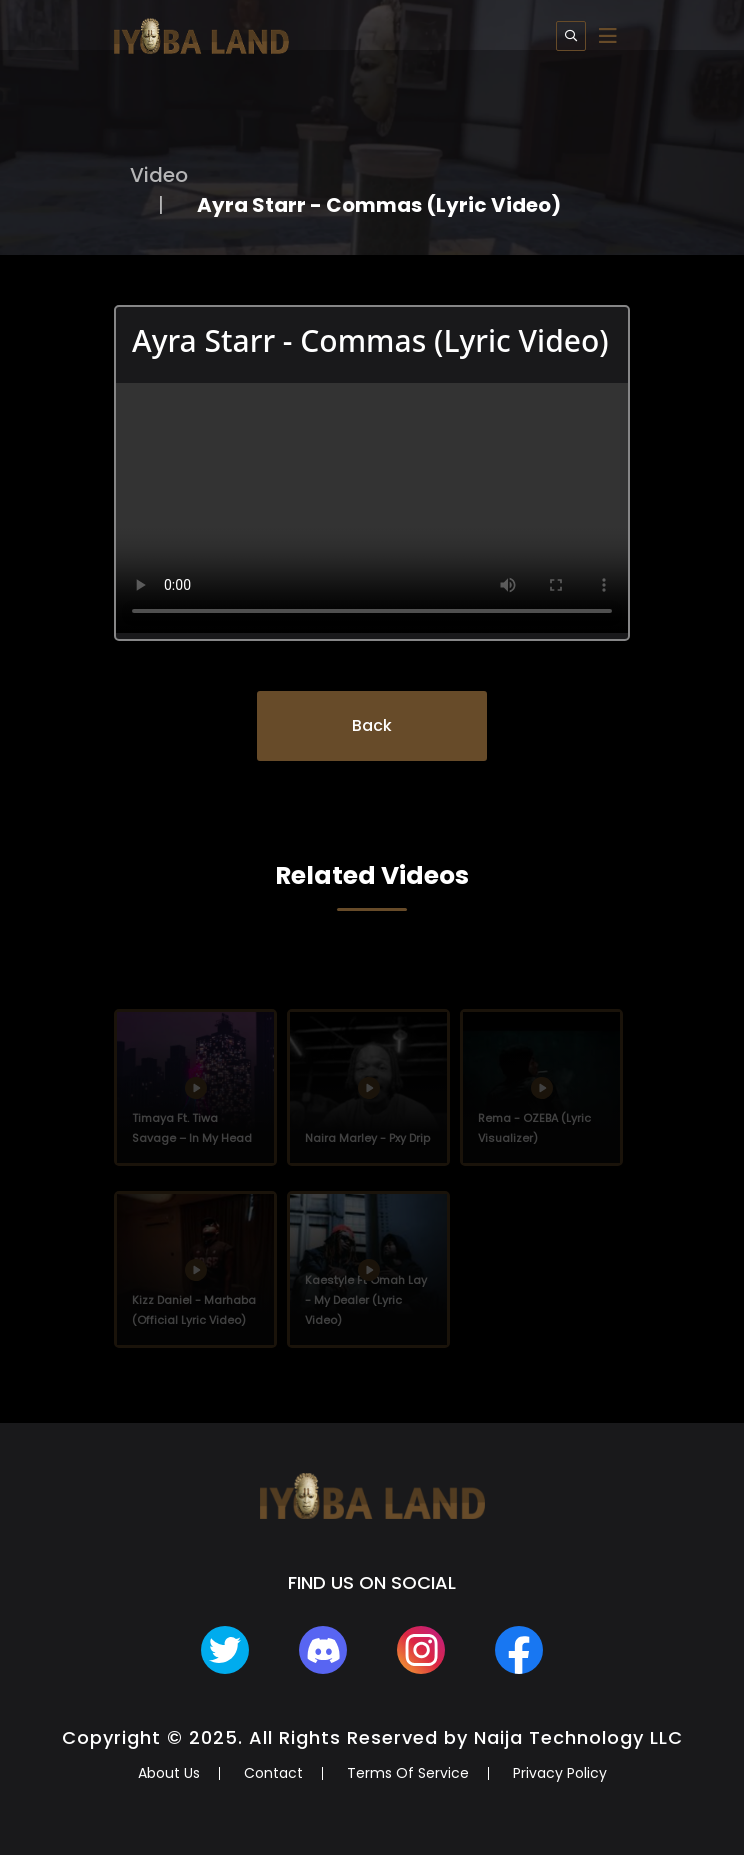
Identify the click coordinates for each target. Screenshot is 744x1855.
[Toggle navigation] (608, 36)
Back (372, 725)
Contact (273, 1773)
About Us (169, 1773)
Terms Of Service (408, 1773)
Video (159, 175)
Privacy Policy (560, 1773)
